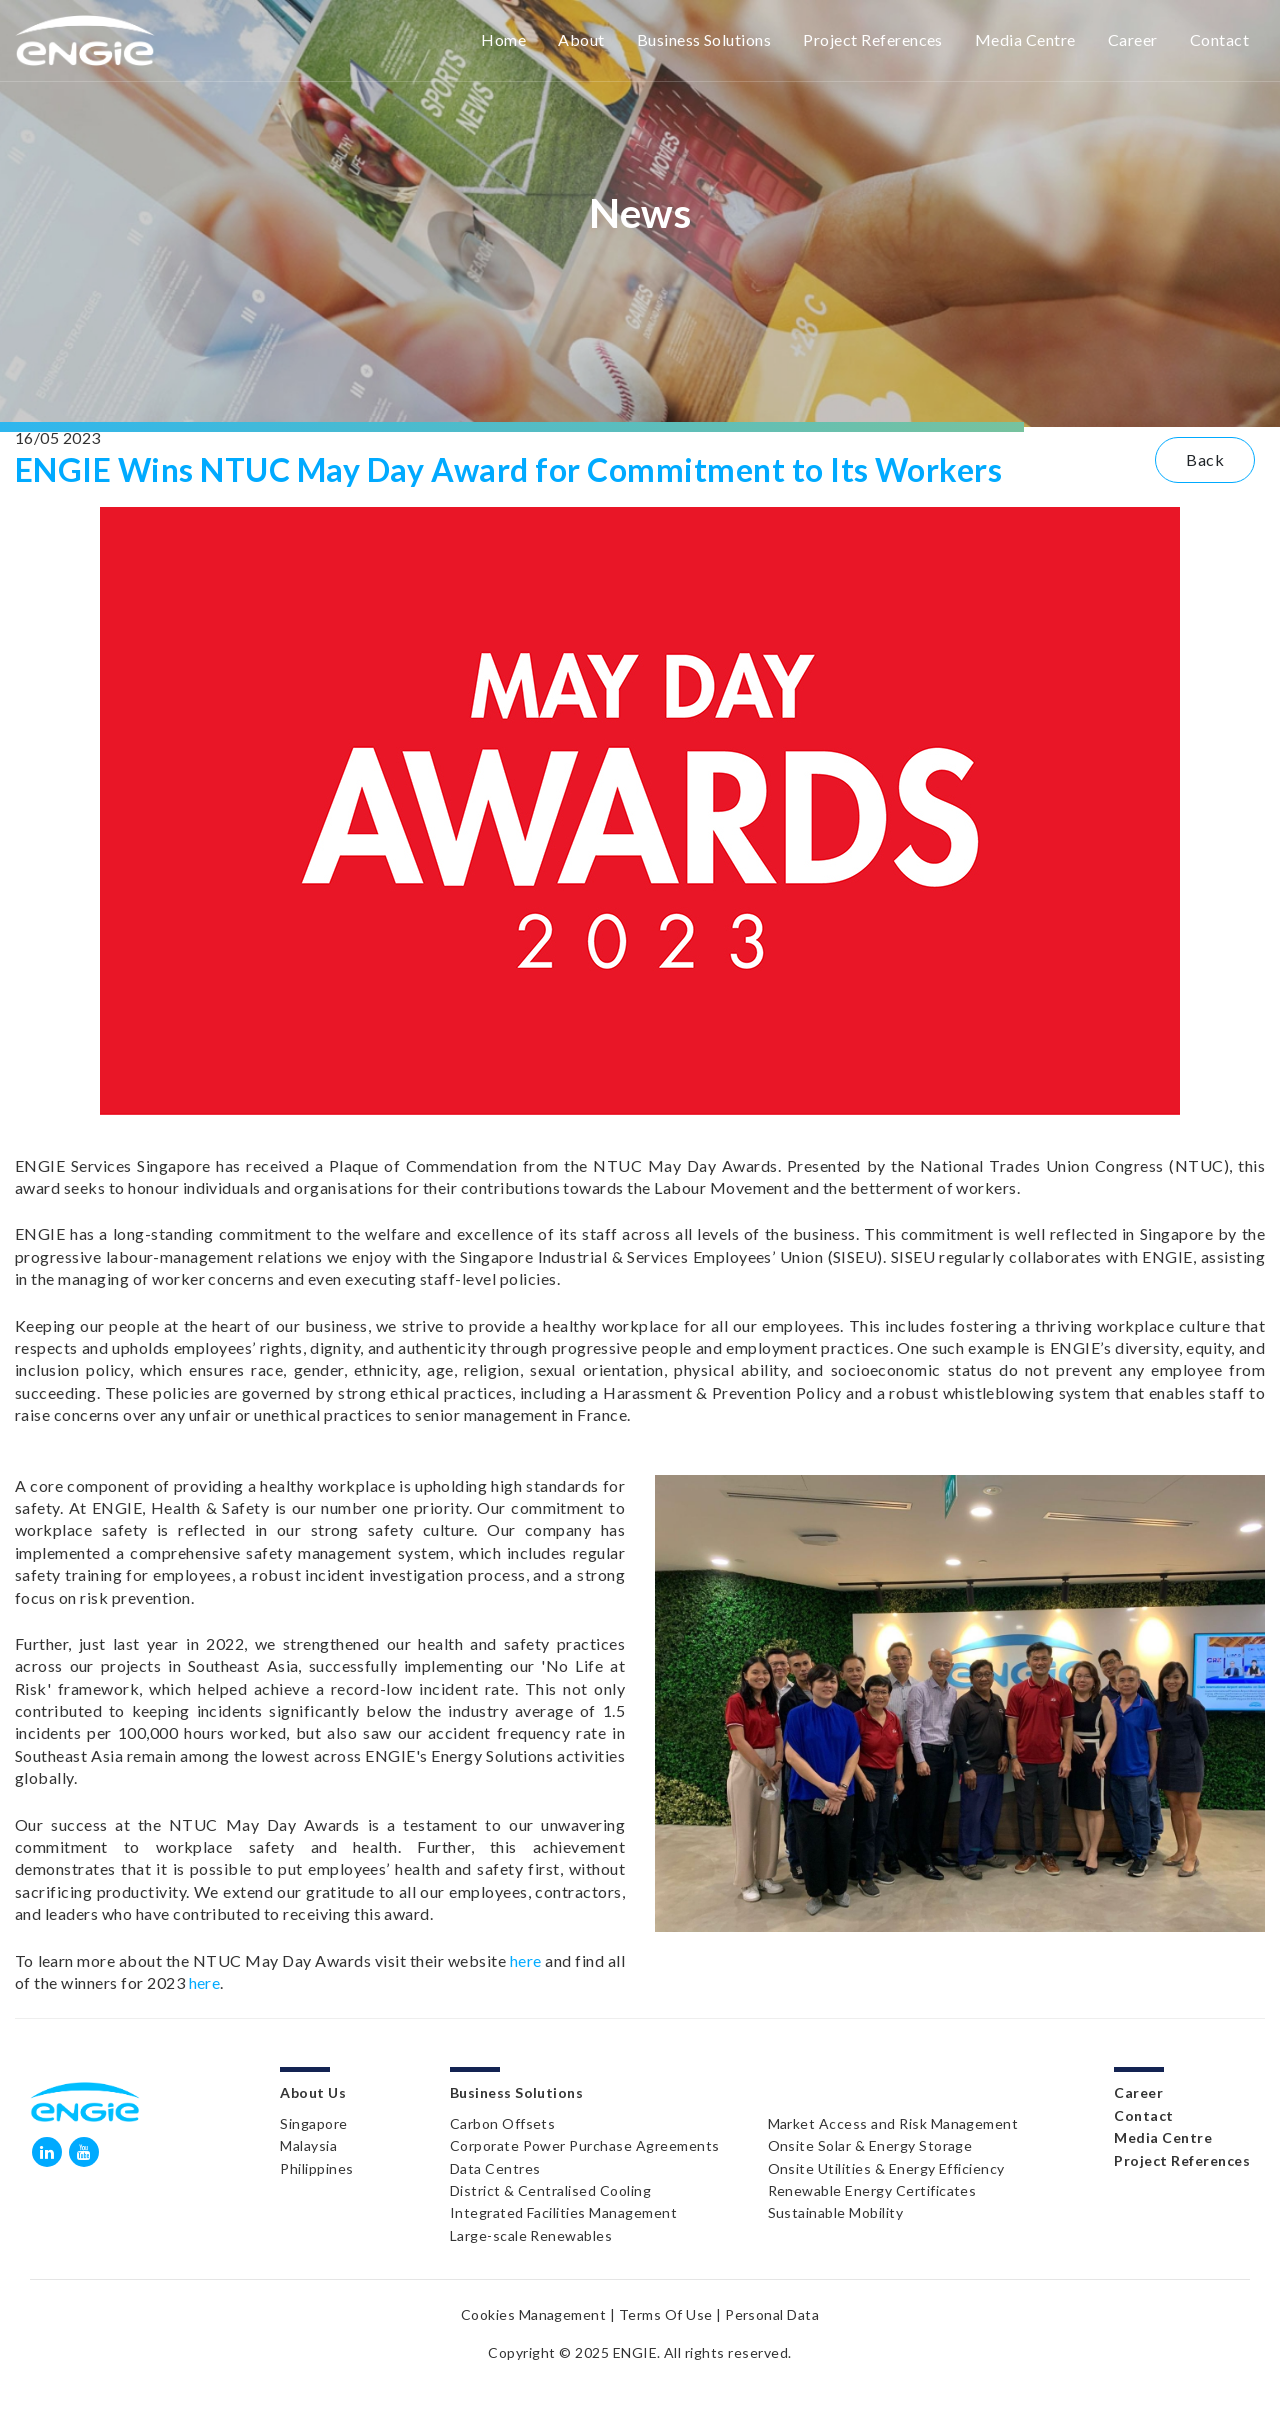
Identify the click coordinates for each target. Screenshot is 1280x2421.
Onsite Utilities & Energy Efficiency (886, 2168)
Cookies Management (534, 2314)
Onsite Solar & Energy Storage (870, 2145)
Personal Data (772, 2314)
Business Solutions (704, 39)
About (581, 39)
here (526, 1960)
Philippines (316, 2168)
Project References (873, 39)
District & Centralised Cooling (550, 2190)
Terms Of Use (666, 2314)
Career (1133, 39)
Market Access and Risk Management (893, 2123)
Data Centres (495, 2168)
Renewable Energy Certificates (872, 2190)
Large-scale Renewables (531, 2235)
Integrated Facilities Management (563, 2212)
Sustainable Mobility (836, 2212)
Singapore (313, 2123)
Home (503, 39)
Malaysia (308, 2145)
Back (1205, 459)
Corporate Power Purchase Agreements (585, 2145)
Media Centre (1025, 39)
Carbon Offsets (503, 2123)
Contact (1219, 39)
